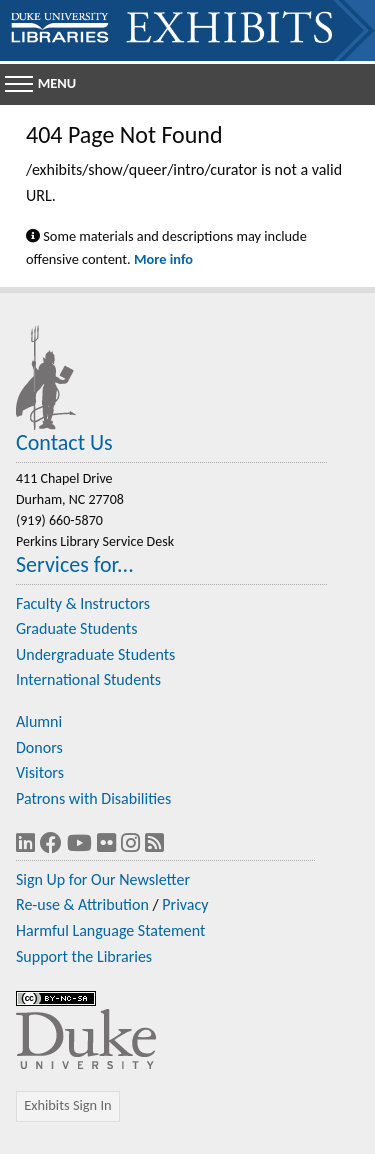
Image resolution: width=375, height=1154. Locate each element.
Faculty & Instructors (83, 603)
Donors (39, 747)
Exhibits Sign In (67, 1105)
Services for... (75, 564)
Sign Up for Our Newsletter (103, 879)
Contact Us (64, 442)
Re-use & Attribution (82, 904)
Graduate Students (76, 628)
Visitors (40, 772)
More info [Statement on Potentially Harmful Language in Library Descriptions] (163, 259)
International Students (88, 679)
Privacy (185, 904)
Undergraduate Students (95, 654)
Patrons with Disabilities (93, 798)
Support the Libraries (84, 956)
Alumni (39, 721)
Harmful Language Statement (110, 930)
